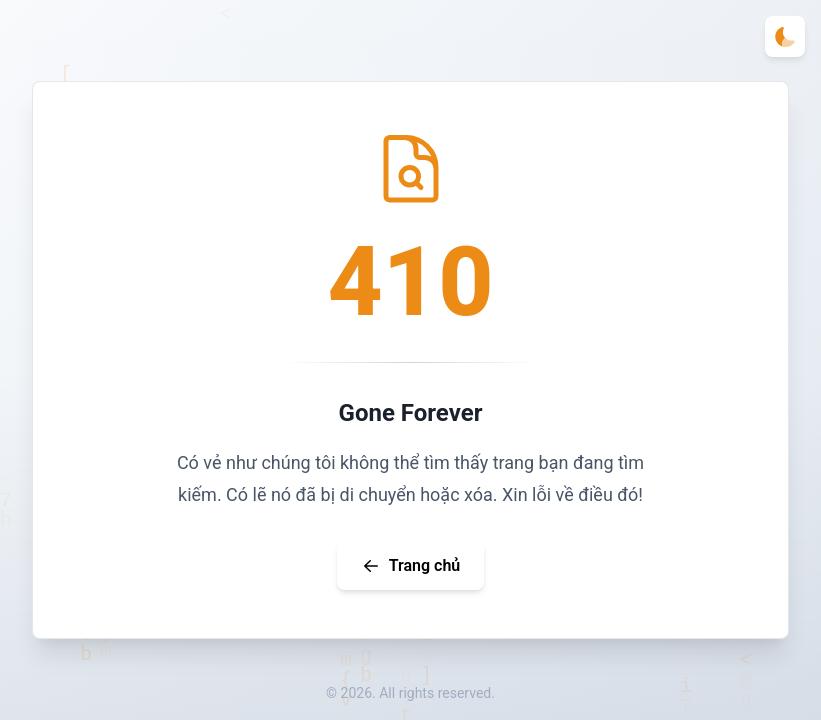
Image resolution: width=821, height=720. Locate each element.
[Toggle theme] (785, 36)
